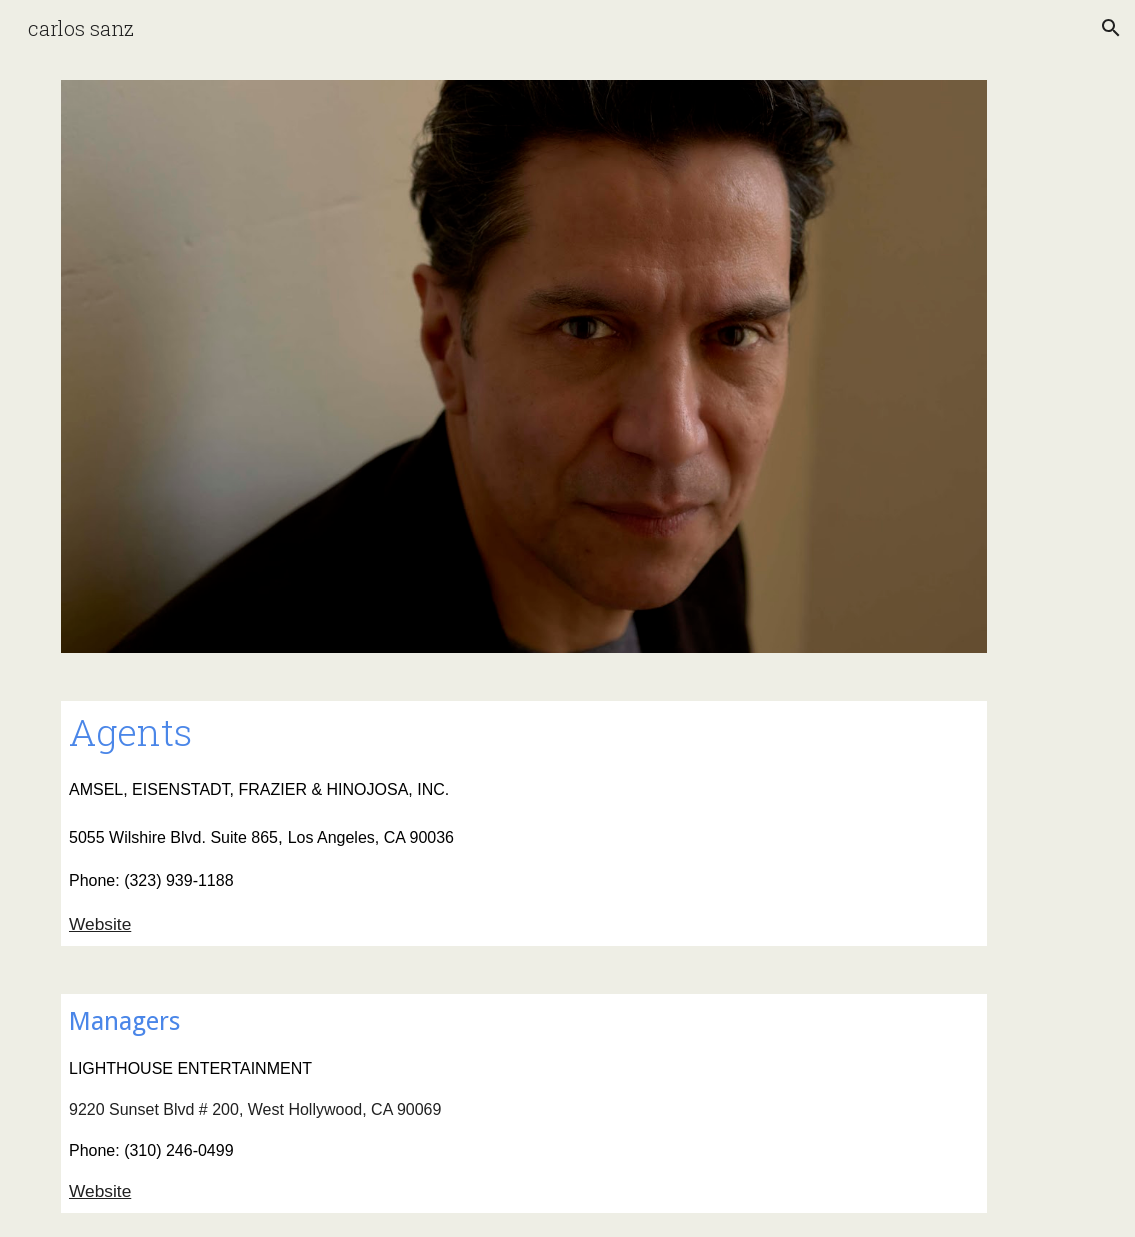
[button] (1111, 28)
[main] (524, 824)
